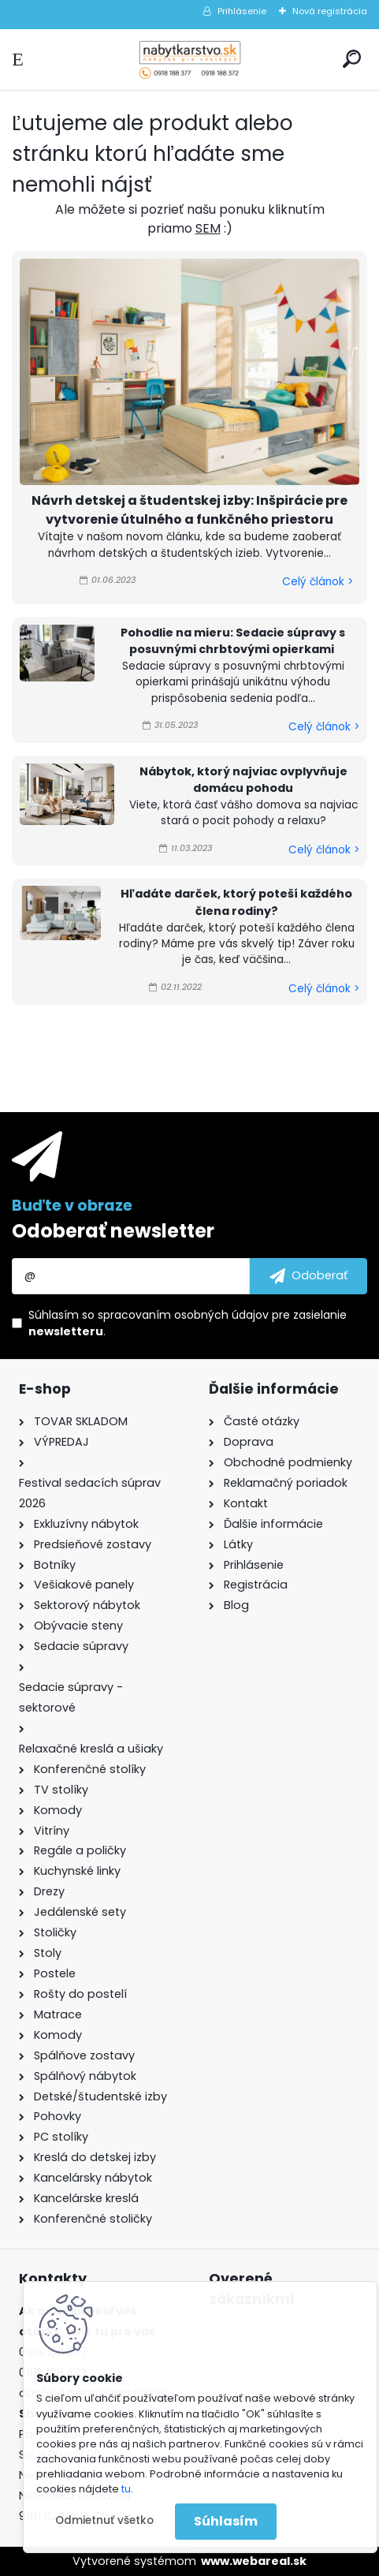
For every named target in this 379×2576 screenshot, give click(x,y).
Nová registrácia (329, 11)
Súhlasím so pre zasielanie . (187, 1323)
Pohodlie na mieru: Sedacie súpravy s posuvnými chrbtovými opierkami (233, 641)
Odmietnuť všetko (104, 2520)
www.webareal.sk (254, 2561)
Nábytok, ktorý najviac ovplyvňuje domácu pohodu (243, 780)
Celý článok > (317, 581)
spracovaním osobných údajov (183, 1315)
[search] (351, 58)
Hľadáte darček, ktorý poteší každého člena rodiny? (236, 902)
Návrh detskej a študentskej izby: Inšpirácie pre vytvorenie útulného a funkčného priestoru (189, 509)
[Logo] (190, 59)
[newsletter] (308, 1276)
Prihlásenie (241, 11)
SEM (208, 228)
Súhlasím (226, 2521)
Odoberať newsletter (113, 1231)
